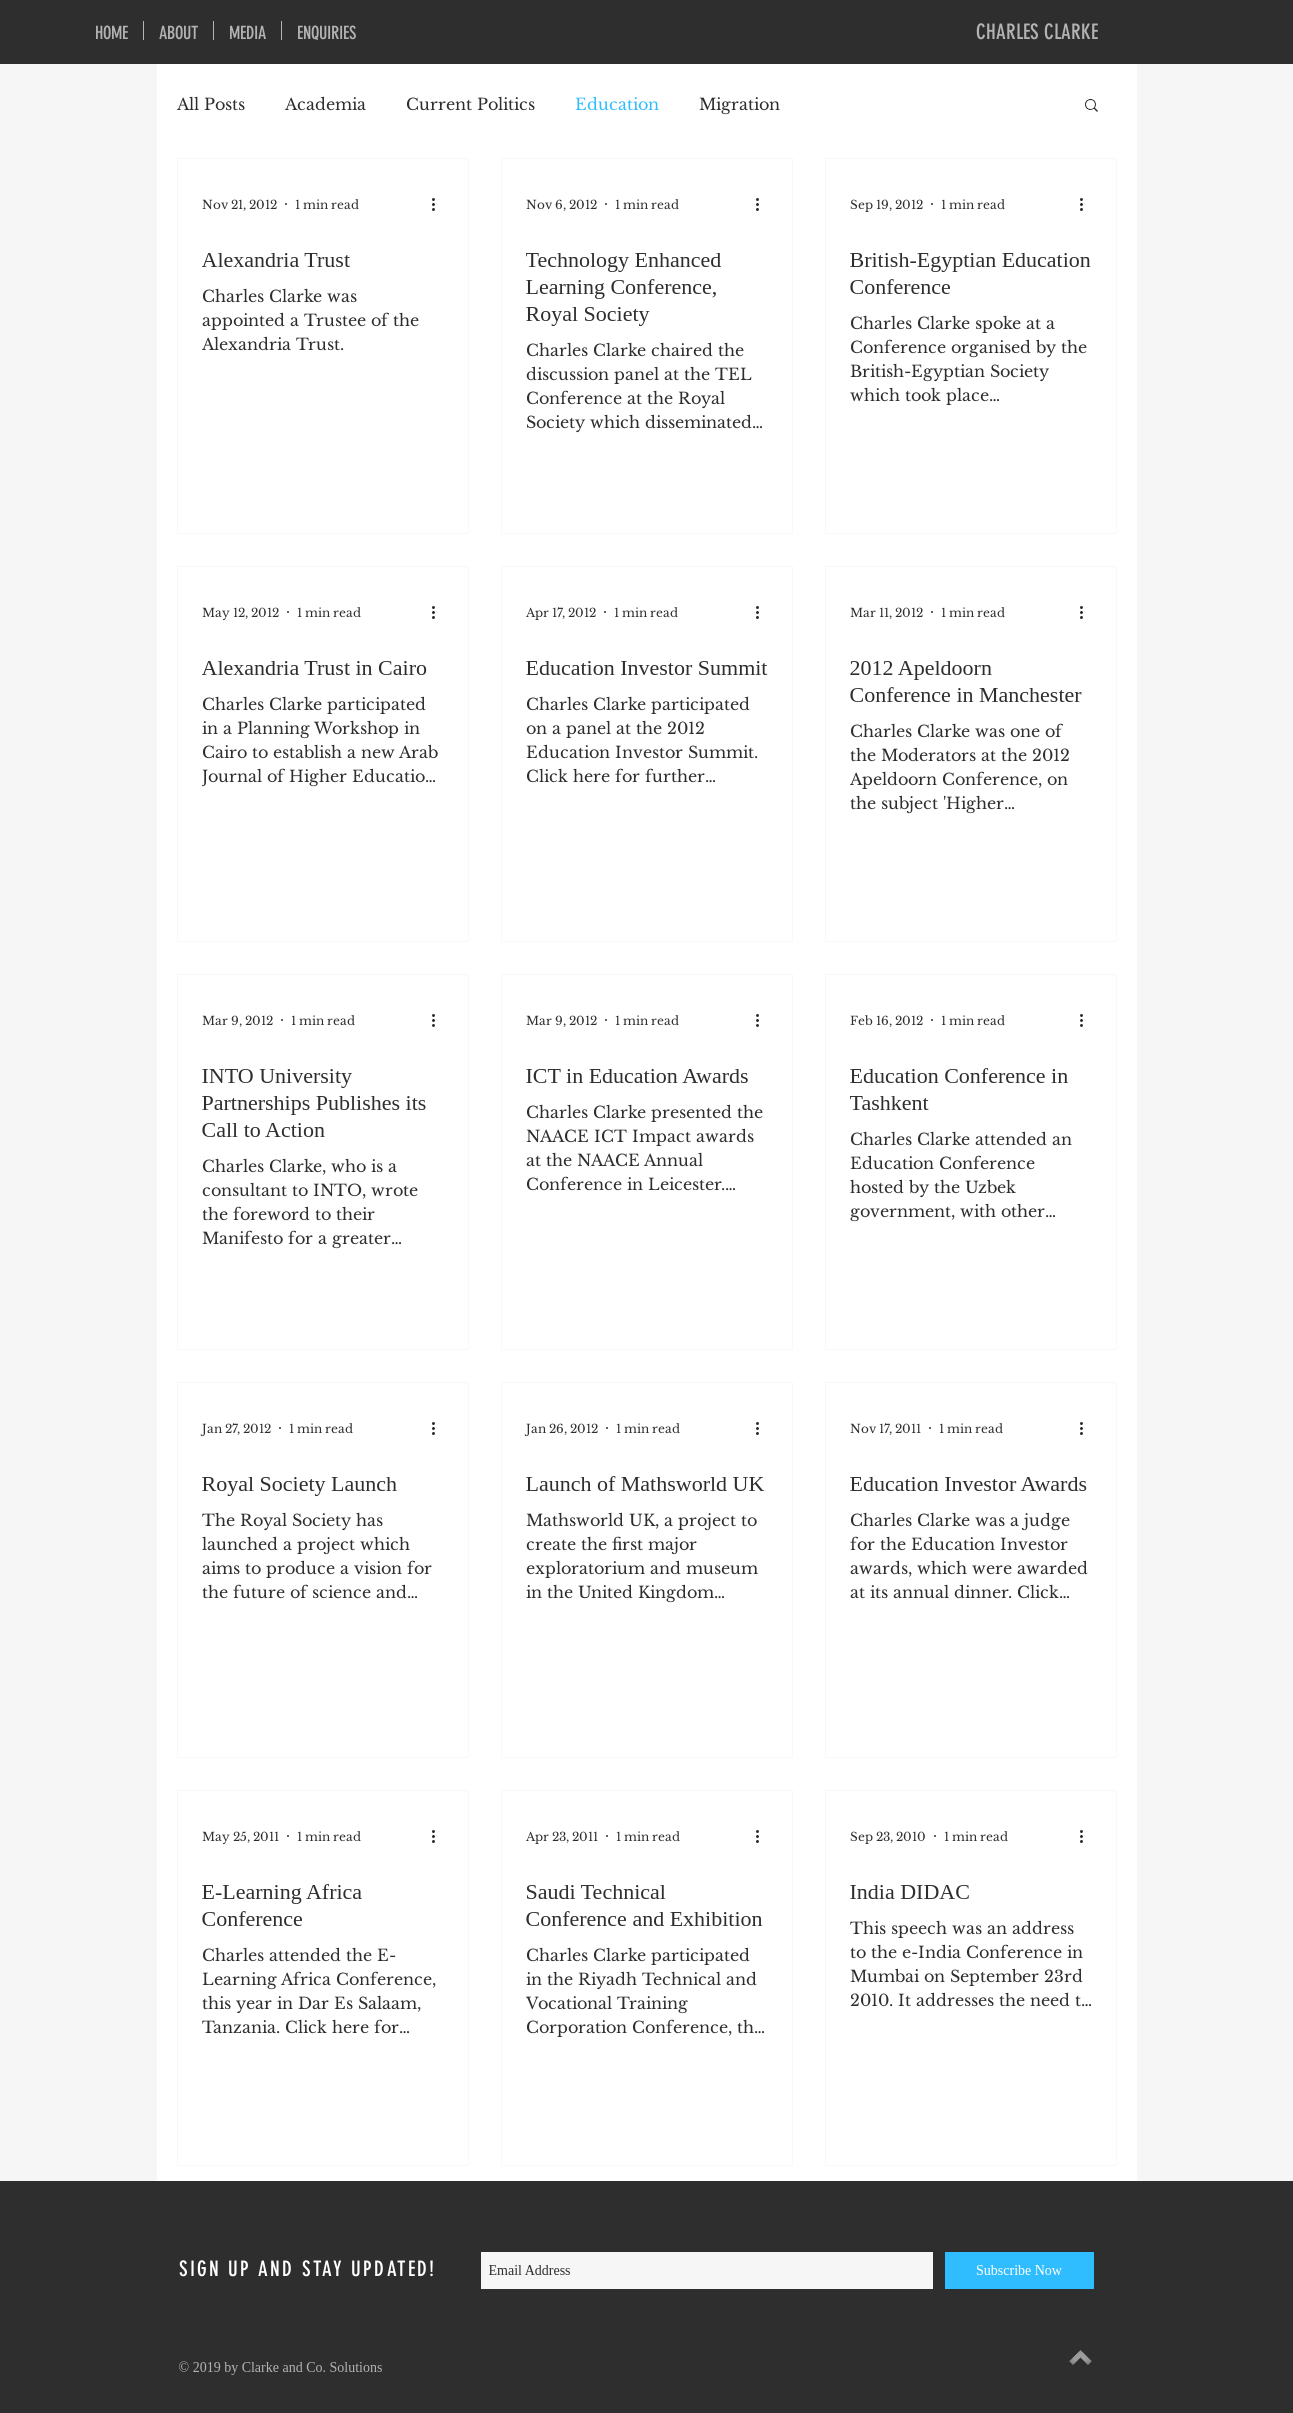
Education (617, 104)
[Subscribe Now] (1019, 2270)
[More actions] (441, 204)
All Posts (211, 104)
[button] (1091, 106)
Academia (325, 104)
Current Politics (470, 104)
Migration (739, 104)
